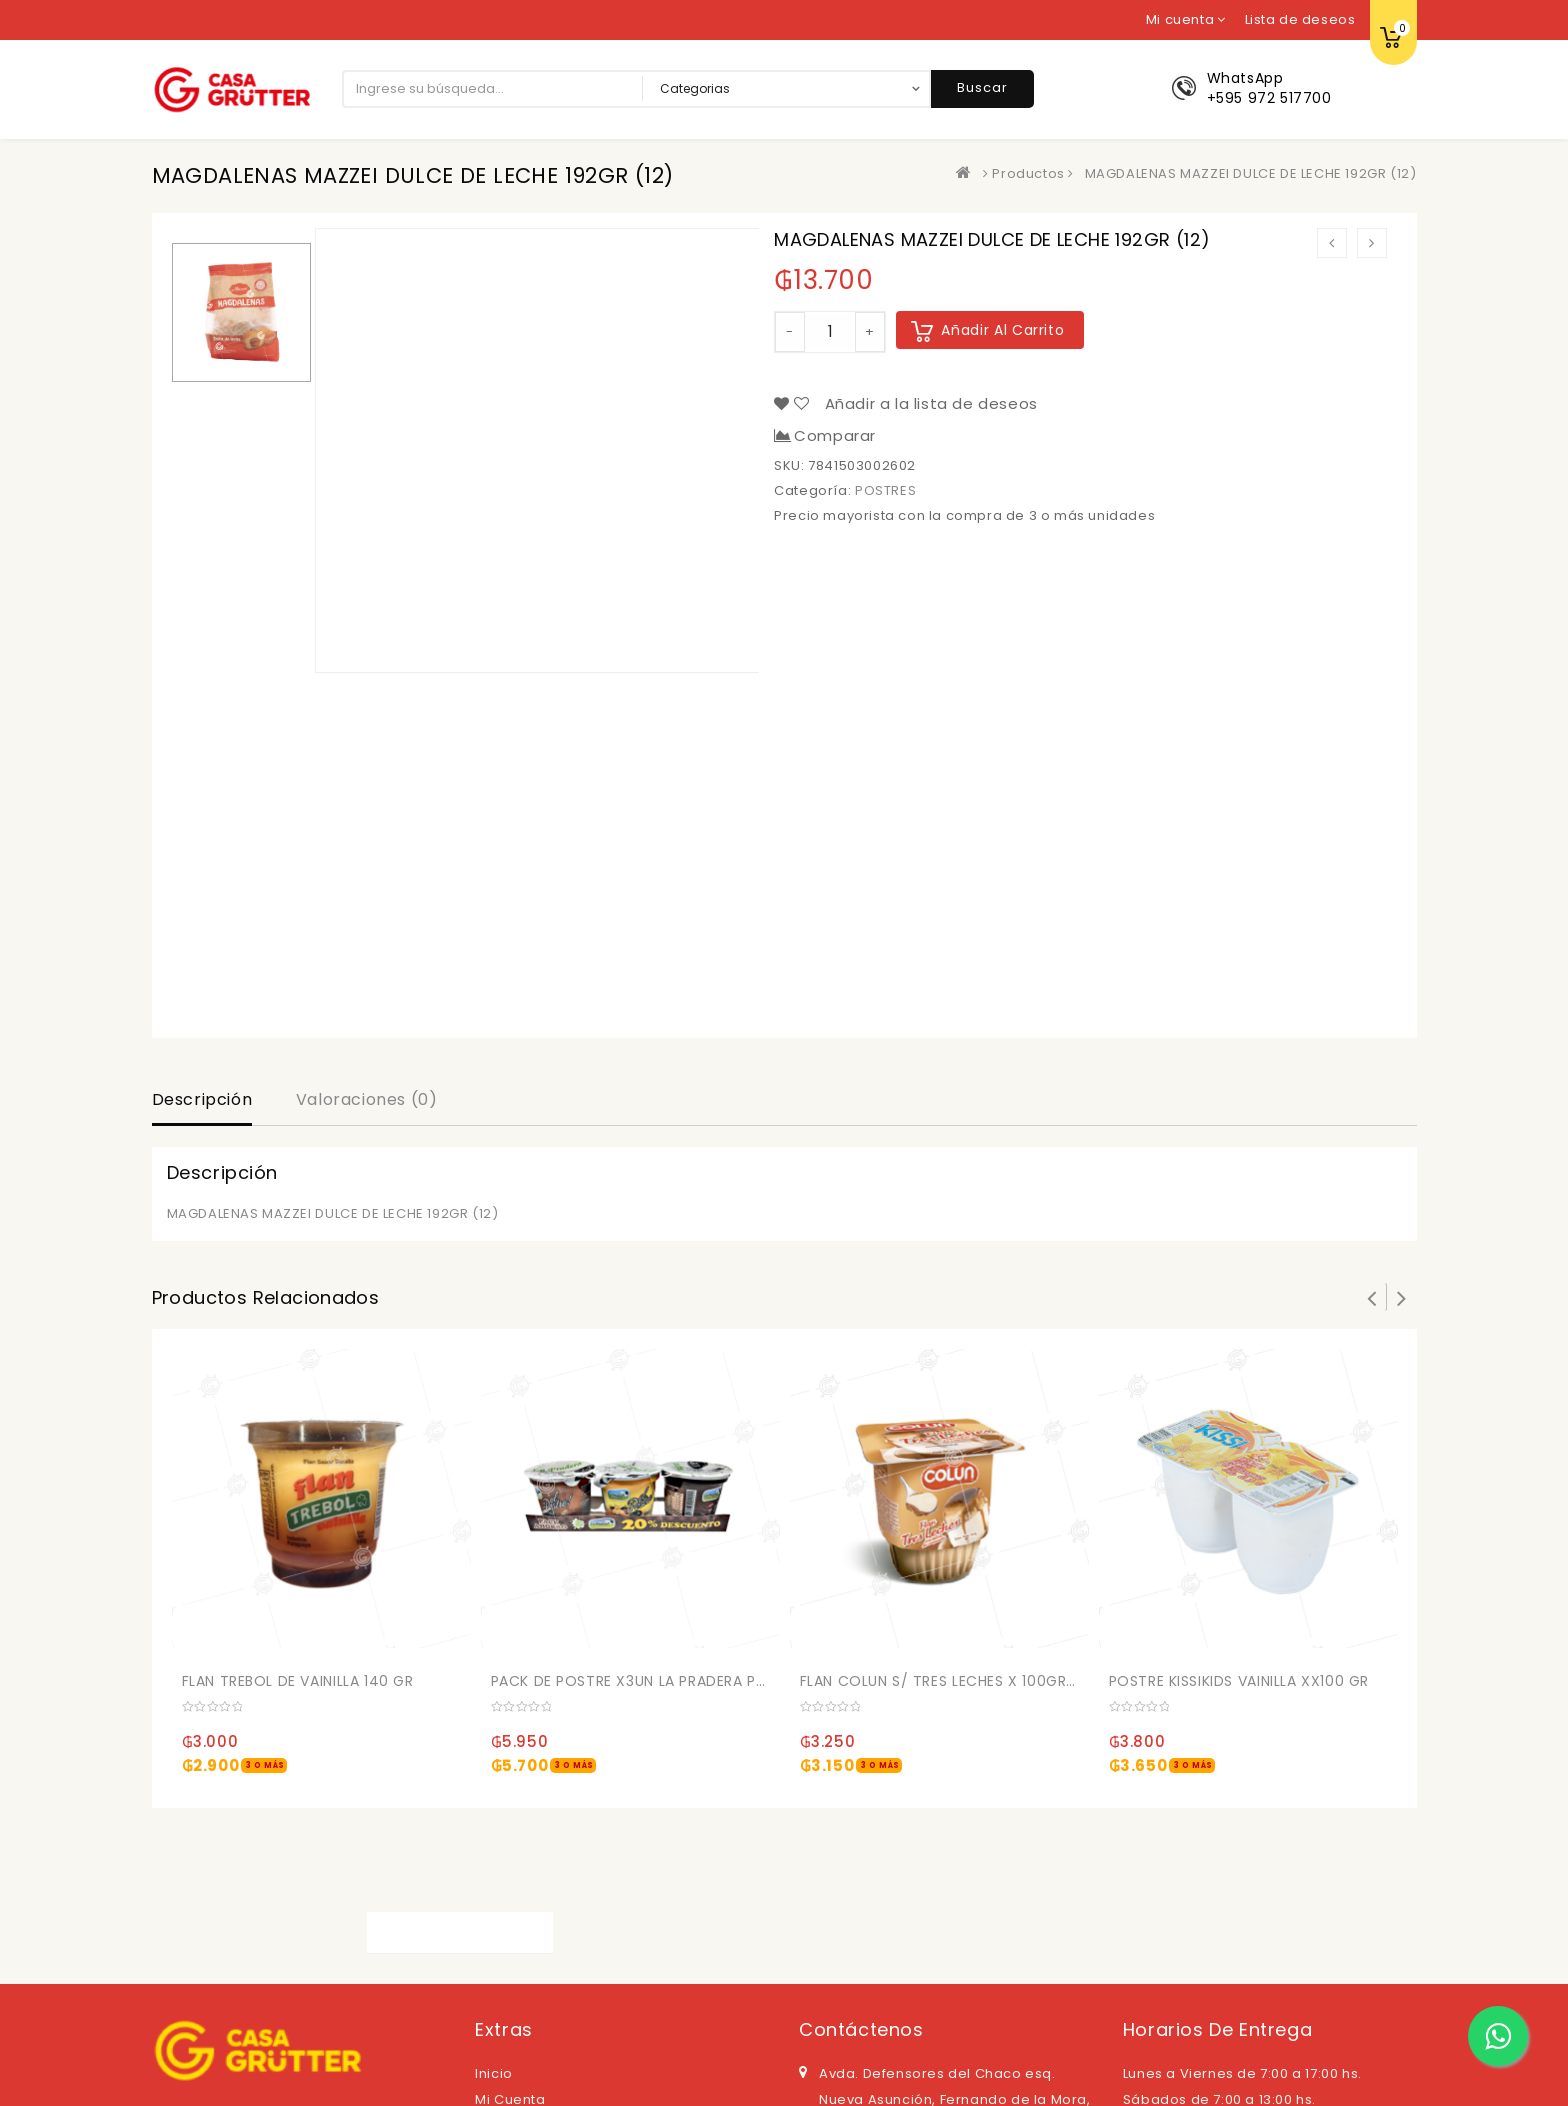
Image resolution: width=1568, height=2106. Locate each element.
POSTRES (885, 490)
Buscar (982, 87)
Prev (1372, 1297)
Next (1402, 1297)
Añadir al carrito (1002, 330)
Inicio (494, 2073)
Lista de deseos (1300, 19)
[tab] (202, 1102)
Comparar (835, 436)
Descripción (202, 1099)
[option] (241, 312)
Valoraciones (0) (367, 1099)
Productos (1028, 173)
